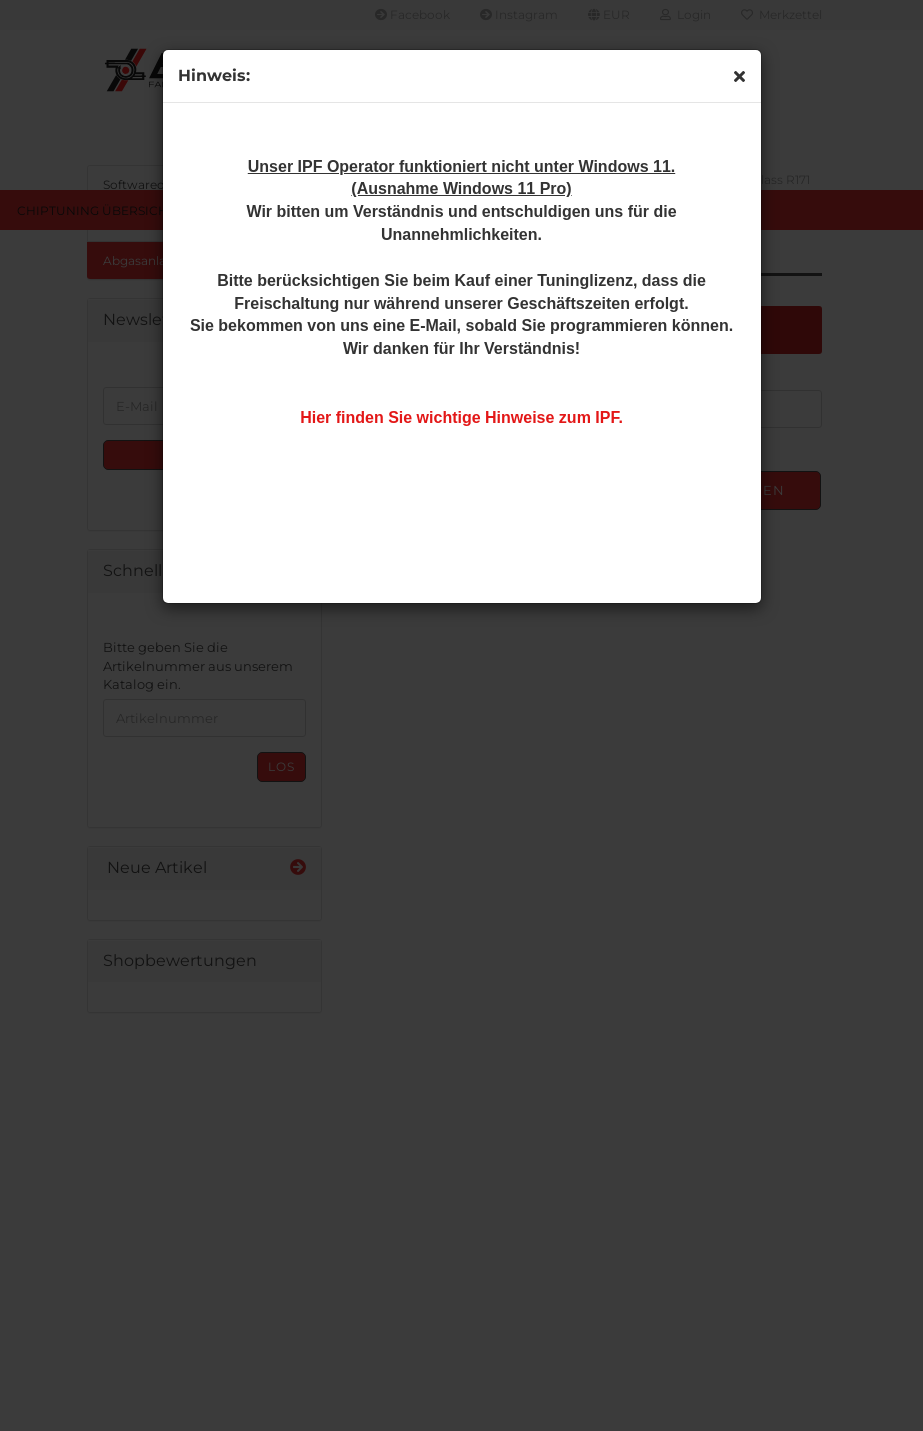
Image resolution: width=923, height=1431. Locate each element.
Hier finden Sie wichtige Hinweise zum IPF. (461, 417)
